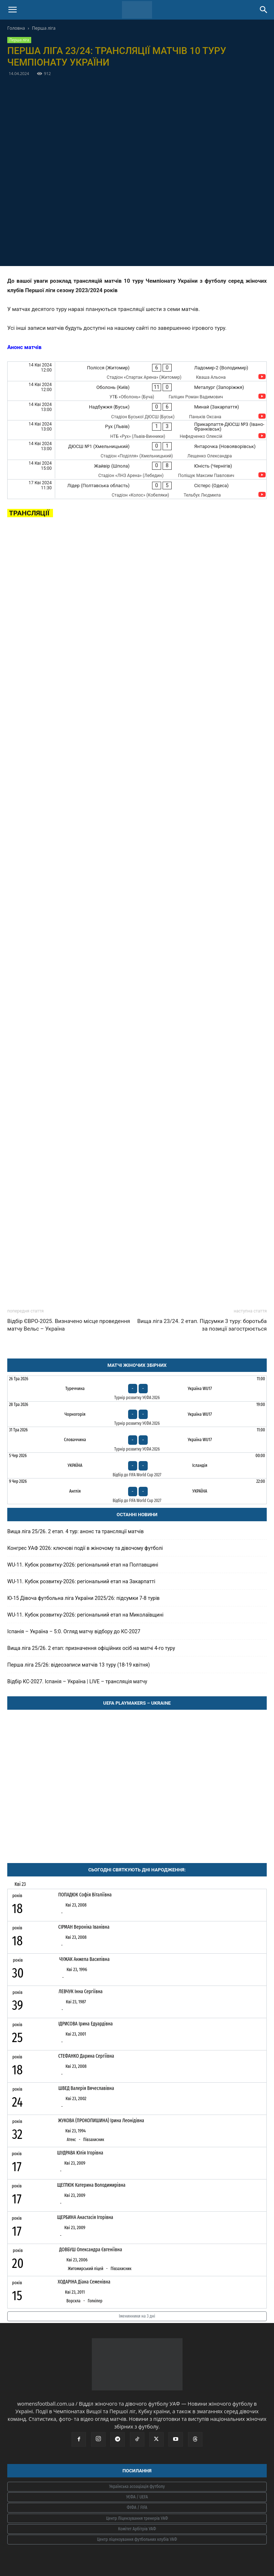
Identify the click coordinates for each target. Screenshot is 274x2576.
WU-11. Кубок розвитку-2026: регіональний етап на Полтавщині (82, 1565)
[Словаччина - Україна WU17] (137, 1439)
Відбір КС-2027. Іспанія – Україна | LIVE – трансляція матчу (77, 1681)
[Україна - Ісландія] (137, 1465)
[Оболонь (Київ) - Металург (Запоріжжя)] (137, 391)
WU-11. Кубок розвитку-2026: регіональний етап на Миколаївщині (85, 1615)
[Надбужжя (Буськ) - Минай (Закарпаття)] (137, 410)
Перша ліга (44, 28)
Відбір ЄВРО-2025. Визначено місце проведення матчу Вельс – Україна (68, 1325)
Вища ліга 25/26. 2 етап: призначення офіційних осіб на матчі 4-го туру (91, 1648)
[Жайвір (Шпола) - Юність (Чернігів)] (137, 469)
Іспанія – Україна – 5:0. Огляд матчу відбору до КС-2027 (73, 1631)
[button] (12, 10)
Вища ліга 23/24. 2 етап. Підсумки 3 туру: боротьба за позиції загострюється (202, 1325)
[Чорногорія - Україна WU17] (137, 1414)
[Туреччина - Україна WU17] (137, 1388)
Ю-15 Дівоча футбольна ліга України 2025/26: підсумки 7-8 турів (83, 1598)
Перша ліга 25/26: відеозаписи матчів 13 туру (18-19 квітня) (78, 1665)
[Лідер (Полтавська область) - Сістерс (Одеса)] (137, 489)
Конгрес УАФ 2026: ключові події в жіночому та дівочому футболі (85, 1548)
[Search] (264, 10)
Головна (16, 28)
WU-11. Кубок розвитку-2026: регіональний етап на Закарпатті (81, 1581)
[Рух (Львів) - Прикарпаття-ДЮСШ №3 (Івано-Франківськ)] (137, 430)
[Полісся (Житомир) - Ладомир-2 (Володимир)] (137, 371)
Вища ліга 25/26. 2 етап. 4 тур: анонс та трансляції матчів (75, 1531)
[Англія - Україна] (137, 1491)
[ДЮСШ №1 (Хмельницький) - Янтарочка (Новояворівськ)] (137, 449)
